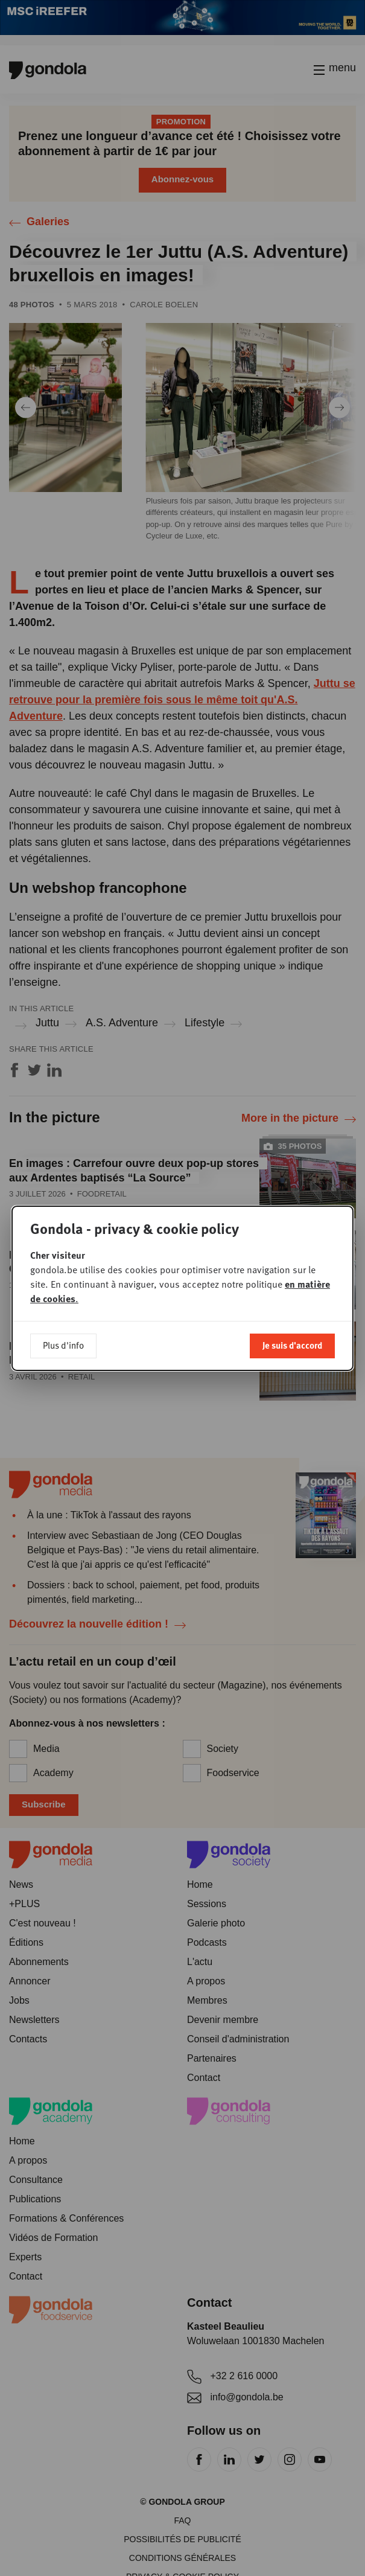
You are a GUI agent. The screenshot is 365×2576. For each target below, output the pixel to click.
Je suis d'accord (292, 1345)
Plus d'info (63, 1345)
